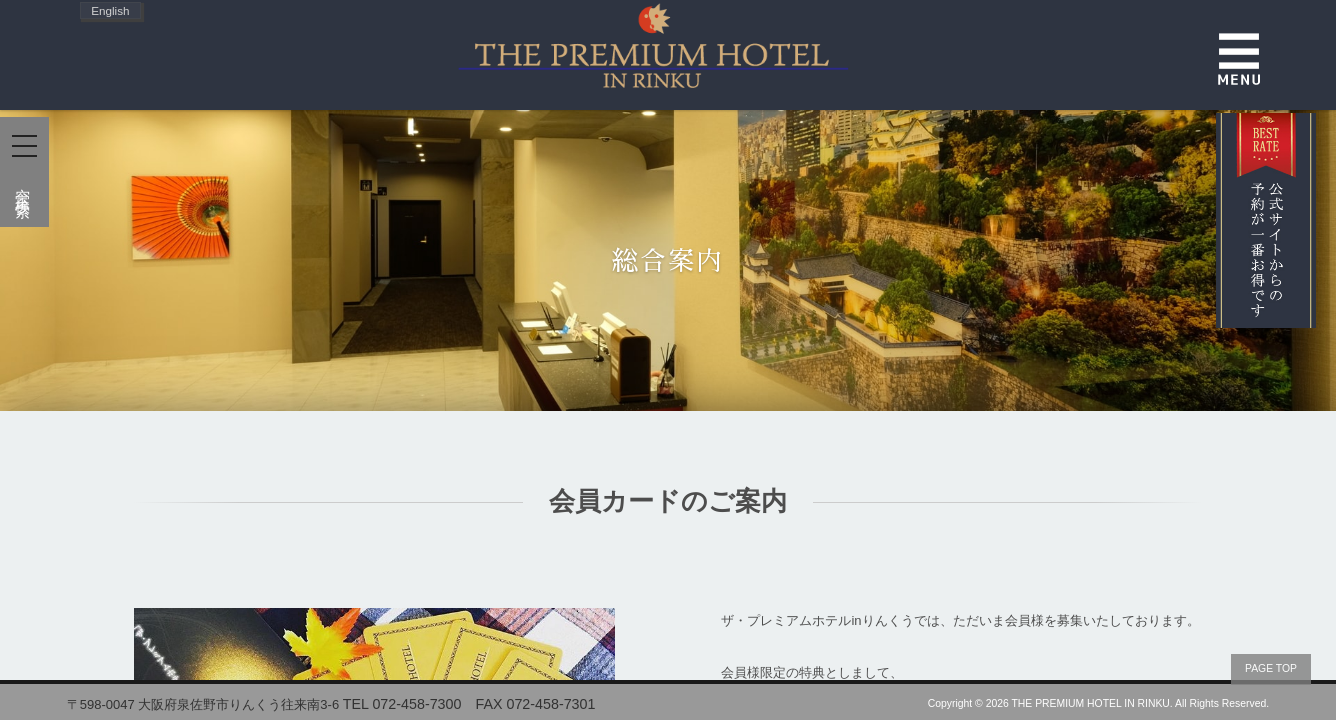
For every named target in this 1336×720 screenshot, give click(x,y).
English (110, 10)
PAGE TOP (1271, 668)
